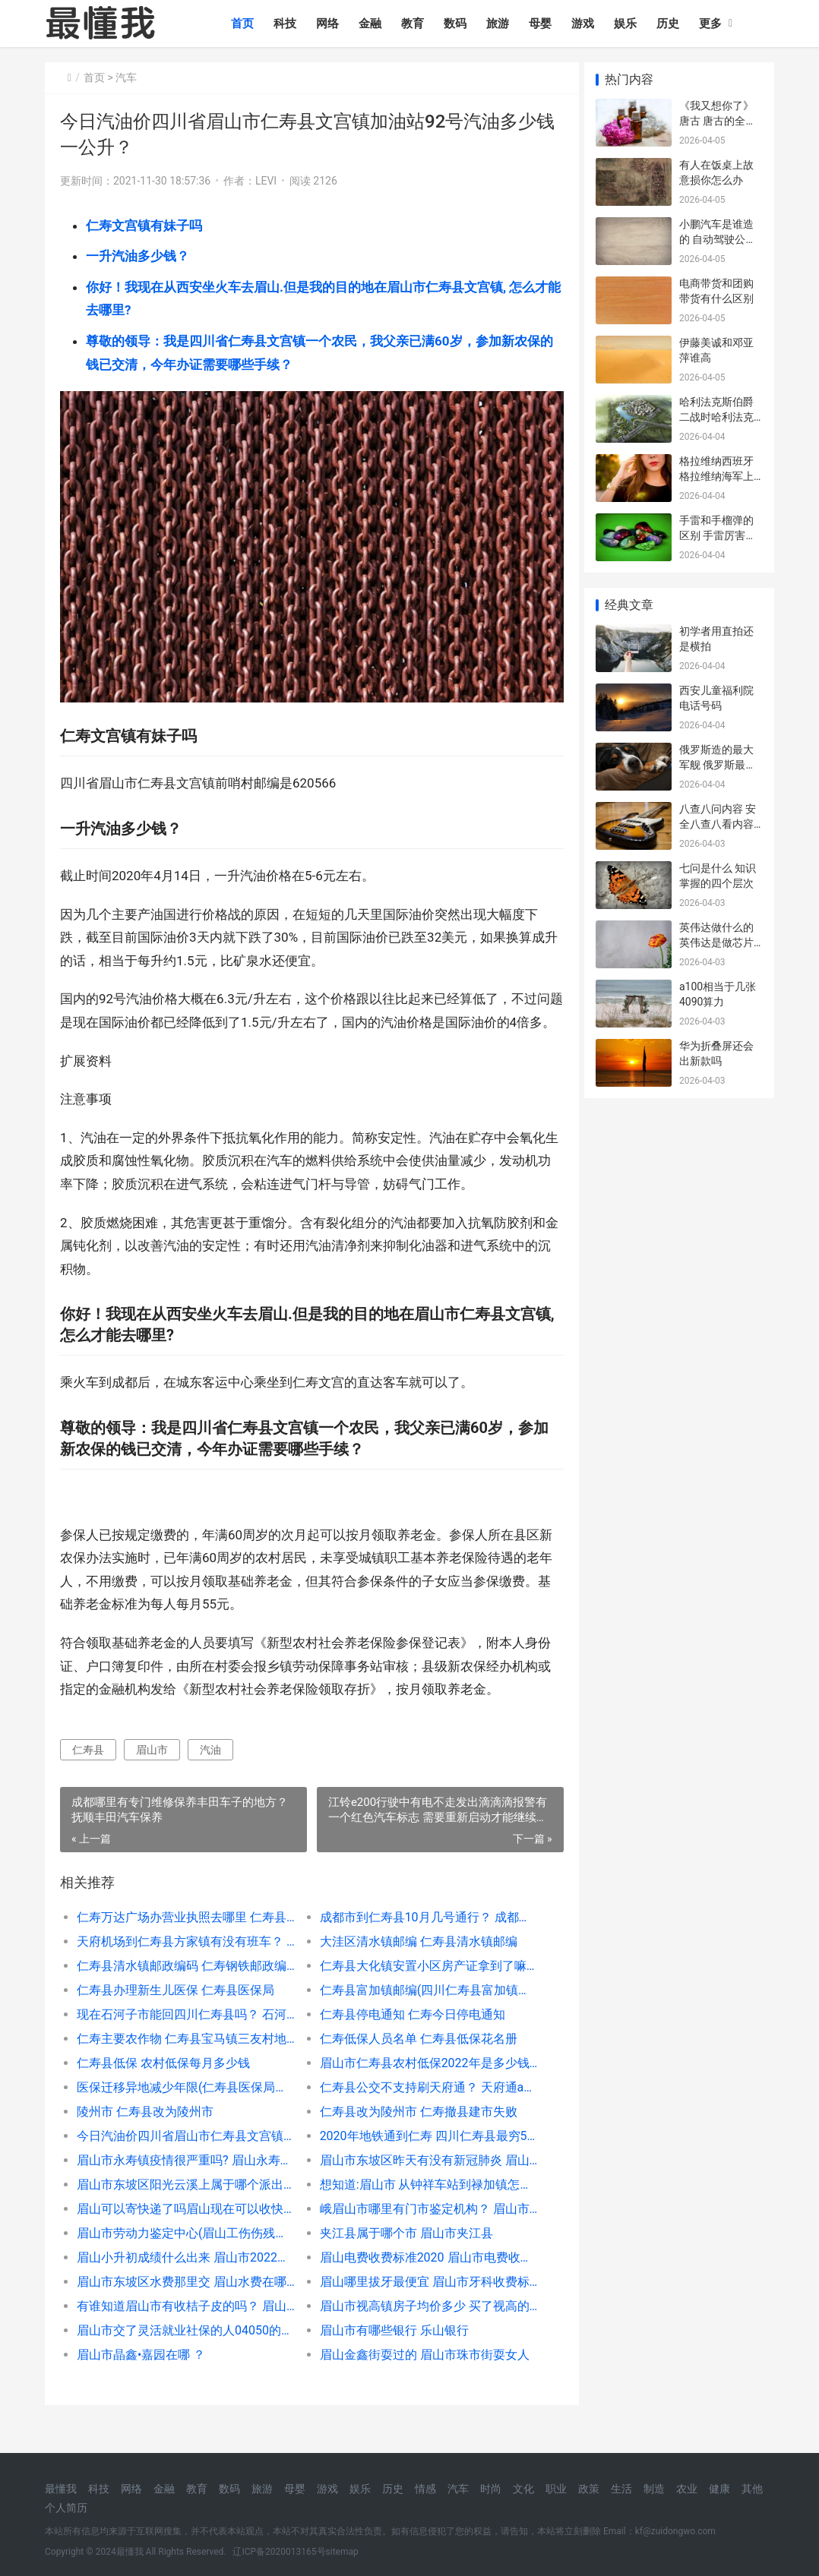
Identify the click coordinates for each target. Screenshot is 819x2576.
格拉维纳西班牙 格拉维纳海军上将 (716, 476)
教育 (415, 23)
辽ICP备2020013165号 (278, 2551)
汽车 (126, 77)
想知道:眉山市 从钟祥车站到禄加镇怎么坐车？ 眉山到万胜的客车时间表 (422, 2202)
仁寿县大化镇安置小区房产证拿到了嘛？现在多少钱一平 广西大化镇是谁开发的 (422, 1983)
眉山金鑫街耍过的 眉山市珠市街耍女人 (419, 2372)
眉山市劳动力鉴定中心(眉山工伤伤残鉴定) (184, 2250)
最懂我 (61, 2489)
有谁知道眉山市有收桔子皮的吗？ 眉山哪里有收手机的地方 (184, 2323)
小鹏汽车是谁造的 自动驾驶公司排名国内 (717, 239)
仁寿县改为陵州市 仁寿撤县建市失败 (413, 2129)
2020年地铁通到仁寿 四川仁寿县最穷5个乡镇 (422, 2153)
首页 (245, 23)
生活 (621, 2489)
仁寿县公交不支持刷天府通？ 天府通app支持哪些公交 (422, 2105)
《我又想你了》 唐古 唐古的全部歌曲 (717, 120)
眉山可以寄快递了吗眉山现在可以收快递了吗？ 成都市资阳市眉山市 (184, 2226)
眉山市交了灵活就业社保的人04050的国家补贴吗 (184, 2348)
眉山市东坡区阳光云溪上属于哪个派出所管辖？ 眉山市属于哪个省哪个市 (184, 2202)
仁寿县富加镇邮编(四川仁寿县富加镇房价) (422, 2007)
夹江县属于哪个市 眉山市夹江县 (401, 2250)
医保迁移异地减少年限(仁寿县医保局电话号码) (184, 2105)
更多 (713, 23)
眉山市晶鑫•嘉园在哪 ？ (141, 2372)
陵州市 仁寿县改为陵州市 (145, 2129)
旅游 (500, 23)
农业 (686, 2489)
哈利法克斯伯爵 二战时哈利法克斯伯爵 (716, 416)
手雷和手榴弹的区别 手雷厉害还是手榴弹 (717, 535)
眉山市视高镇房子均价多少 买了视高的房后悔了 (422, 2323)
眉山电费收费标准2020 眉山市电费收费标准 (422, 2275)
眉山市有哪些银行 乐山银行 (389, 2348)
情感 (425, 2489)
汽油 (210, 1767)
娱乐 (628, 23)
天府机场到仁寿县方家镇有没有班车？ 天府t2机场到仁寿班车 (184, 1959)
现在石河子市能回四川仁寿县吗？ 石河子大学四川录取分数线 (184, 2032)
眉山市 (152, 1767)
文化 (523, 2489)
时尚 (490, 2489)
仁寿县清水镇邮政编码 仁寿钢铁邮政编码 (184, 1983)
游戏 (585, 23)
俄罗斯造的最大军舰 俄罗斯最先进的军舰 (717, 764)
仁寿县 (88, 1767)
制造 (654, 2489)
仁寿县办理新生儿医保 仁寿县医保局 (175, 2007)
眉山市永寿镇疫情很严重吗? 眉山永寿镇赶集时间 (184, 2177)
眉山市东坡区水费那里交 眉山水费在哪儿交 (184, 2299)
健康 (719, 2489)
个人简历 (66, 2508)
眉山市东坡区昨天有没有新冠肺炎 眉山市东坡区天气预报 (422, 2177)
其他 (752, 2489)
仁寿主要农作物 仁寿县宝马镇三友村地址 (184, 2056)
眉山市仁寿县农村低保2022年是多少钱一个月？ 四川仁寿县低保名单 (422, 2080)
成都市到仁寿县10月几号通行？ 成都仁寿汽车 (422, 1934)
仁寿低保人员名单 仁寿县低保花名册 (413, 2056)
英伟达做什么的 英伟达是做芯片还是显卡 (716, 942)
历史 (670, 23)
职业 (556, 2489)
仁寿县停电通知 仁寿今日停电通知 (407, 2032)
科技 (288, 23)
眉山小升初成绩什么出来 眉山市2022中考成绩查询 (184, 2275)
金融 (373, 23)
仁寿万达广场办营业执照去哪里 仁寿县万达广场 (184, 1934)
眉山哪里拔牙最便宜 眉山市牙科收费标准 (422, 2299)
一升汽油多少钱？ (137, 256)
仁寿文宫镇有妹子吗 (144, 225)
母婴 (543, 23)
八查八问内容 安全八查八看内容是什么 (717, 823)
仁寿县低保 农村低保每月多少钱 (163, 2080)
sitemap (342, 2551)
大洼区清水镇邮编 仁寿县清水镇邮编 (413, 1959)
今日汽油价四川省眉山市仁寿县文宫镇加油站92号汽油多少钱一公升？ (184, 2153)
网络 (330, 23)
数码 (458, 23)
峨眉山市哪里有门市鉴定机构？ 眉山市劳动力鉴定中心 (422, 2226)
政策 (588, 2489)
